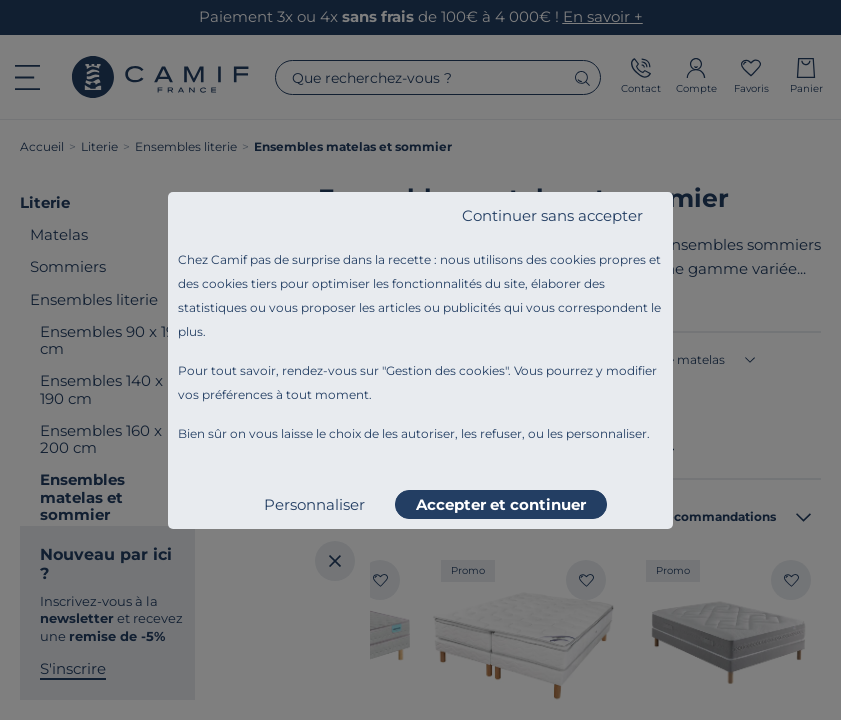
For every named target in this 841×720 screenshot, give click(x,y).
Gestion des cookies (445, 370)
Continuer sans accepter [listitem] (552, 215)
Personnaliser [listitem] (314, 504)
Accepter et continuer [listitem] (501, 504)
